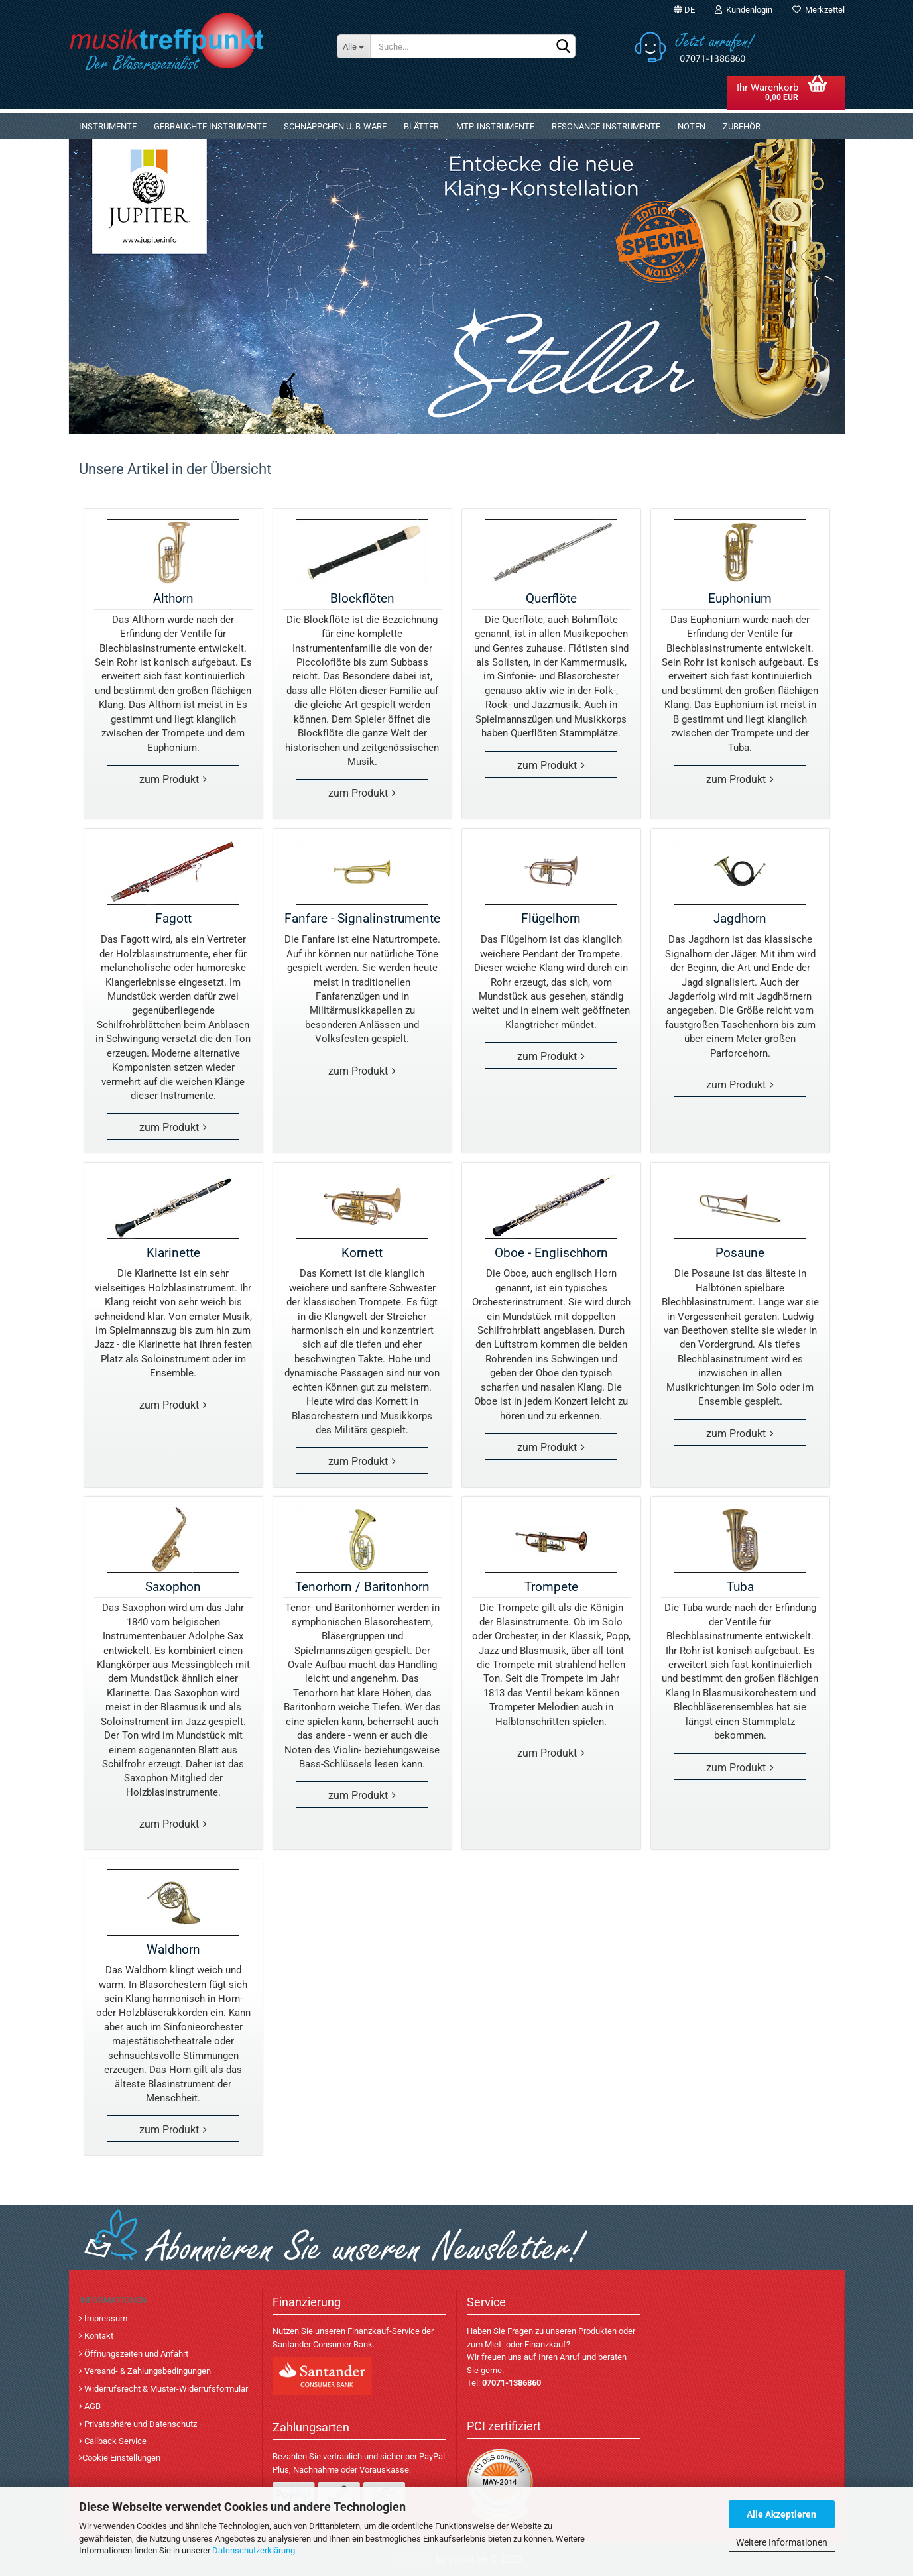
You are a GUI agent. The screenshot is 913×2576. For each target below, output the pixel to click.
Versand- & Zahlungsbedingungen (146, 2371)
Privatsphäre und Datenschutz (139, 2424)
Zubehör (742, 126)
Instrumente (108, 126)
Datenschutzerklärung (253, 2550)
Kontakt (97, 2336)
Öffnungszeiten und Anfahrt (135, 2354)
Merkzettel (818, 10)
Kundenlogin (743, 10)
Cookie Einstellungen (121, 2458)
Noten (691, 126)
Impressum (104, 2318)
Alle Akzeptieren (781, 2514)
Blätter (421, 126)
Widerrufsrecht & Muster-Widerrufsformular (165, 2389)
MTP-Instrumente (495, 126)
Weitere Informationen (781, 2542)
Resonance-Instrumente (606, 126)
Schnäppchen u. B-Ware (335, 126)
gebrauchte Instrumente (210, 126)
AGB (91, 2406)
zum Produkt (169, 779)
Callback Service (114, 2441)
